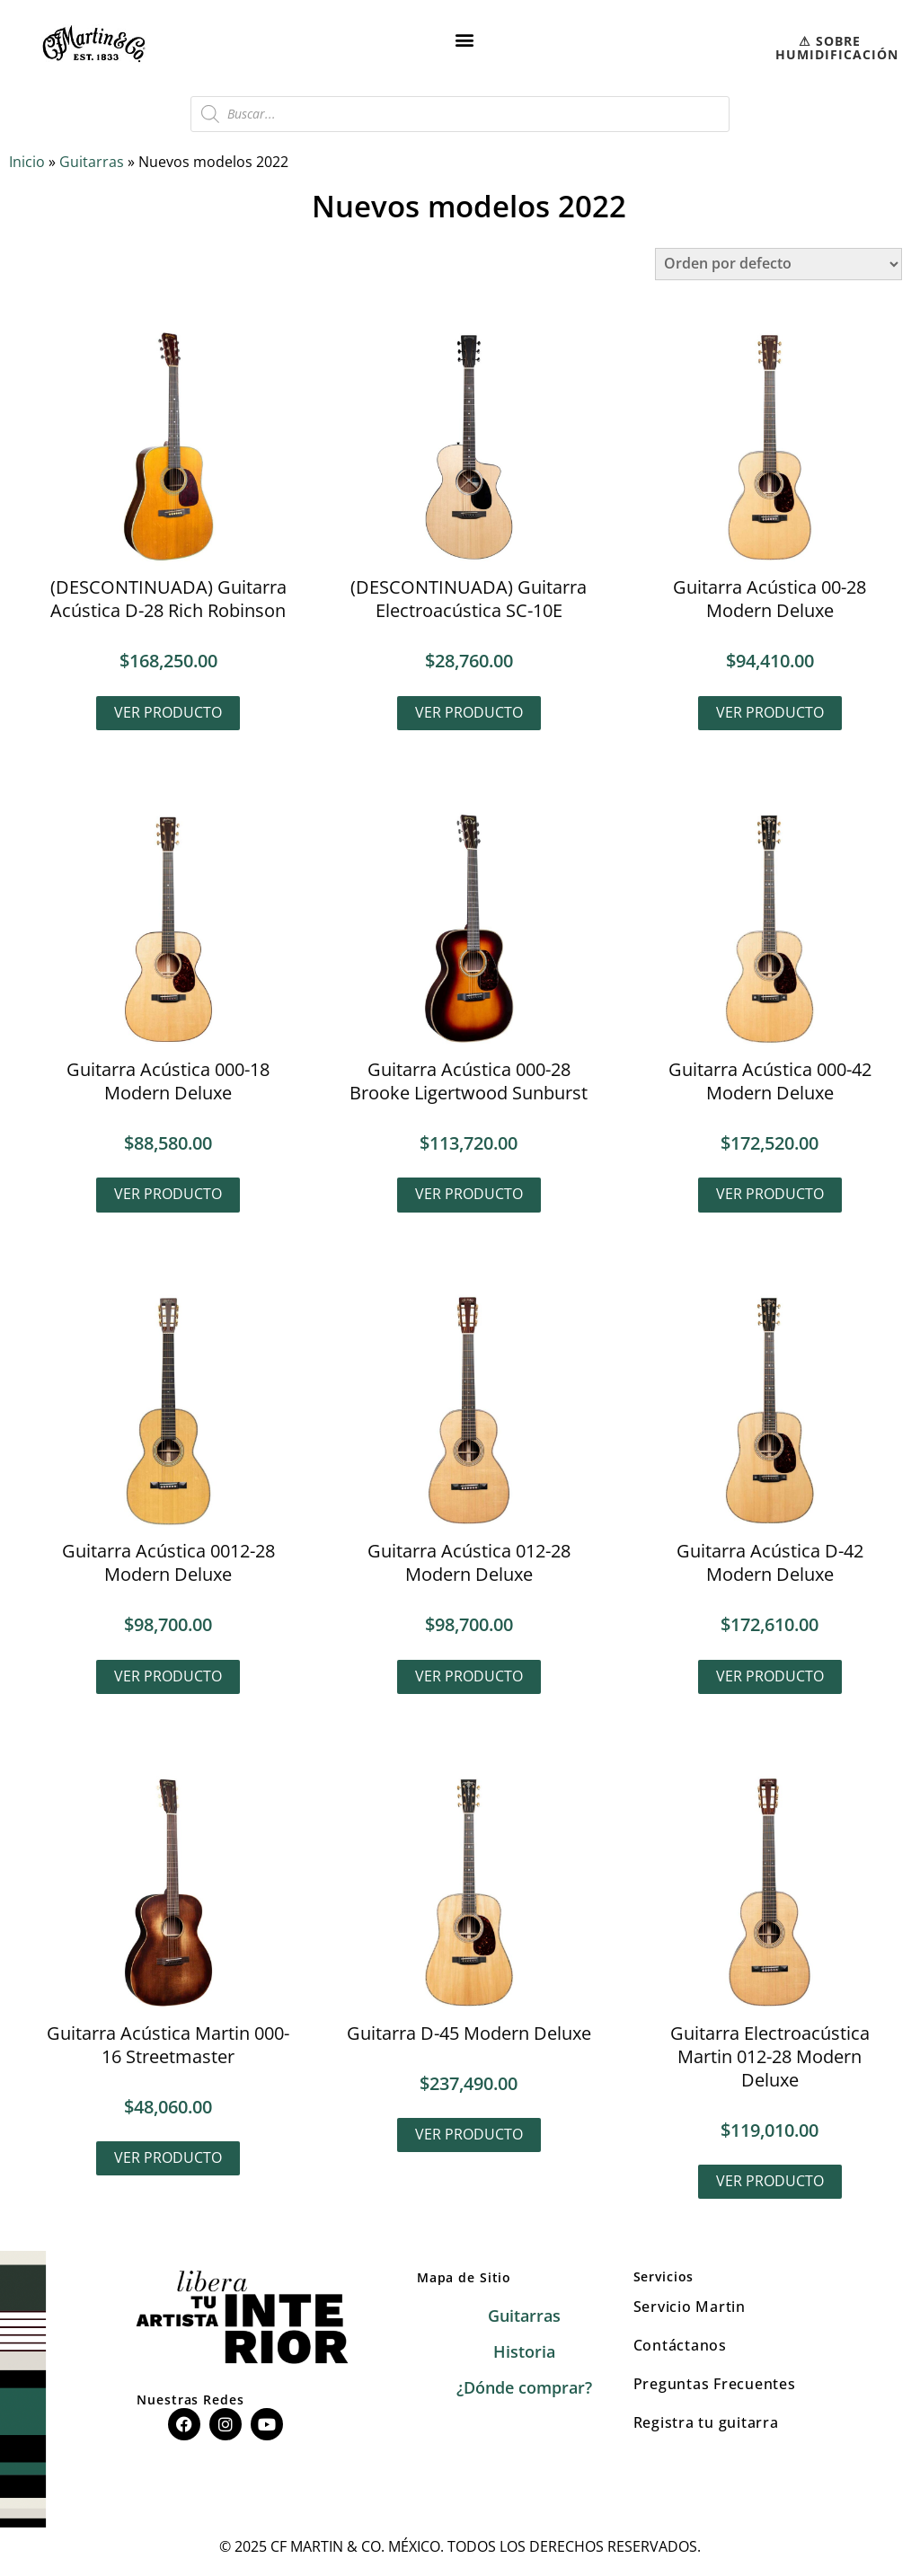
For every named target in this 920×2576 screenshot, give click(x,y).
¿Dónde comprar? (524, 2391)
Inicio (27, 162)
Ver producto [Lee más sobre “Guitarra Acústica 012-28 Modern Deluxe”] (469, 1678)
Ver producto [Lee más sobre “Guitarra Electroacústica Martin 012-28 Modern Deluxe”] (770, 2183)
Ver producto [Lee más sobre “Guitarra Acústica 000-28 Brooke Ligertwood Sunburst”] (469, 1195)
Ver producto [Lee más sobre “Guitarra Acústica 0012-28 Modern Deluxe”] (168, 1678)
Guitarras (91, 162)
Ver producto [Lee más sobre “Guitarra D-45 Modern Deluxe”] (469, 2137)
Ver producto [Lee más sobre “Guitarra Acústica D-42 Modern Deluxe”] (770, 1678)
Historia (524, 2355)
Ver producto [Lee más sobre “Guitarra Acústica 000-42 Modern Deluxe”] (770, 1195)
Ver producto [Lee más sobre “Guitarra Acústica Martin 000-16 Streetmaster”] (168, 2160)
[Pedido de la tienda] (778, 264)
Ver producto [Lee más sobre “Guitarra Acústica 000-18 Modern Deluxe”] (168, 1195)
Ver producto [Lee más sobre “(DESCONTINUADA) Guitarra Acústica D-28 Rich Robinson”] (168, 712)
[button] (465, 39)
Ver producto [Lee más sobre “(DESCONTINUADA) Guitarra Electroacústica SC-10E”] (469, 712)
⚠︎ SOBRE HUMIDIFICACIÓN (836, 47)
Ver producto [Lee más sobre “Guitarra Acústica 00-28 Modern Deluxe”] (770, 712)
